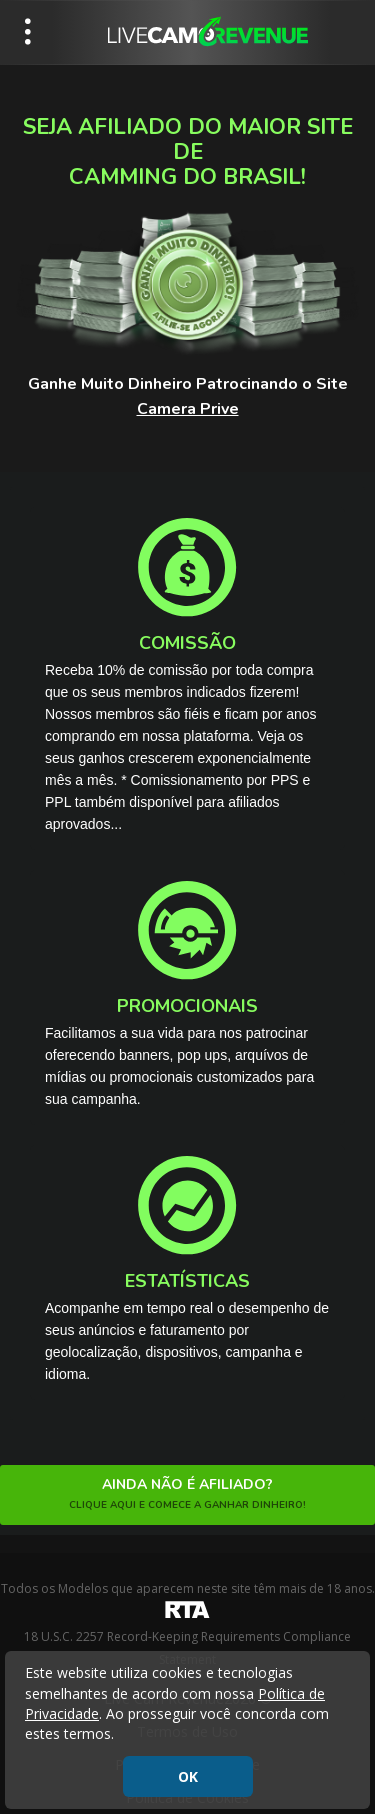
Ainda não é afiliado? (187, 1495)
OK (188, 1776)
